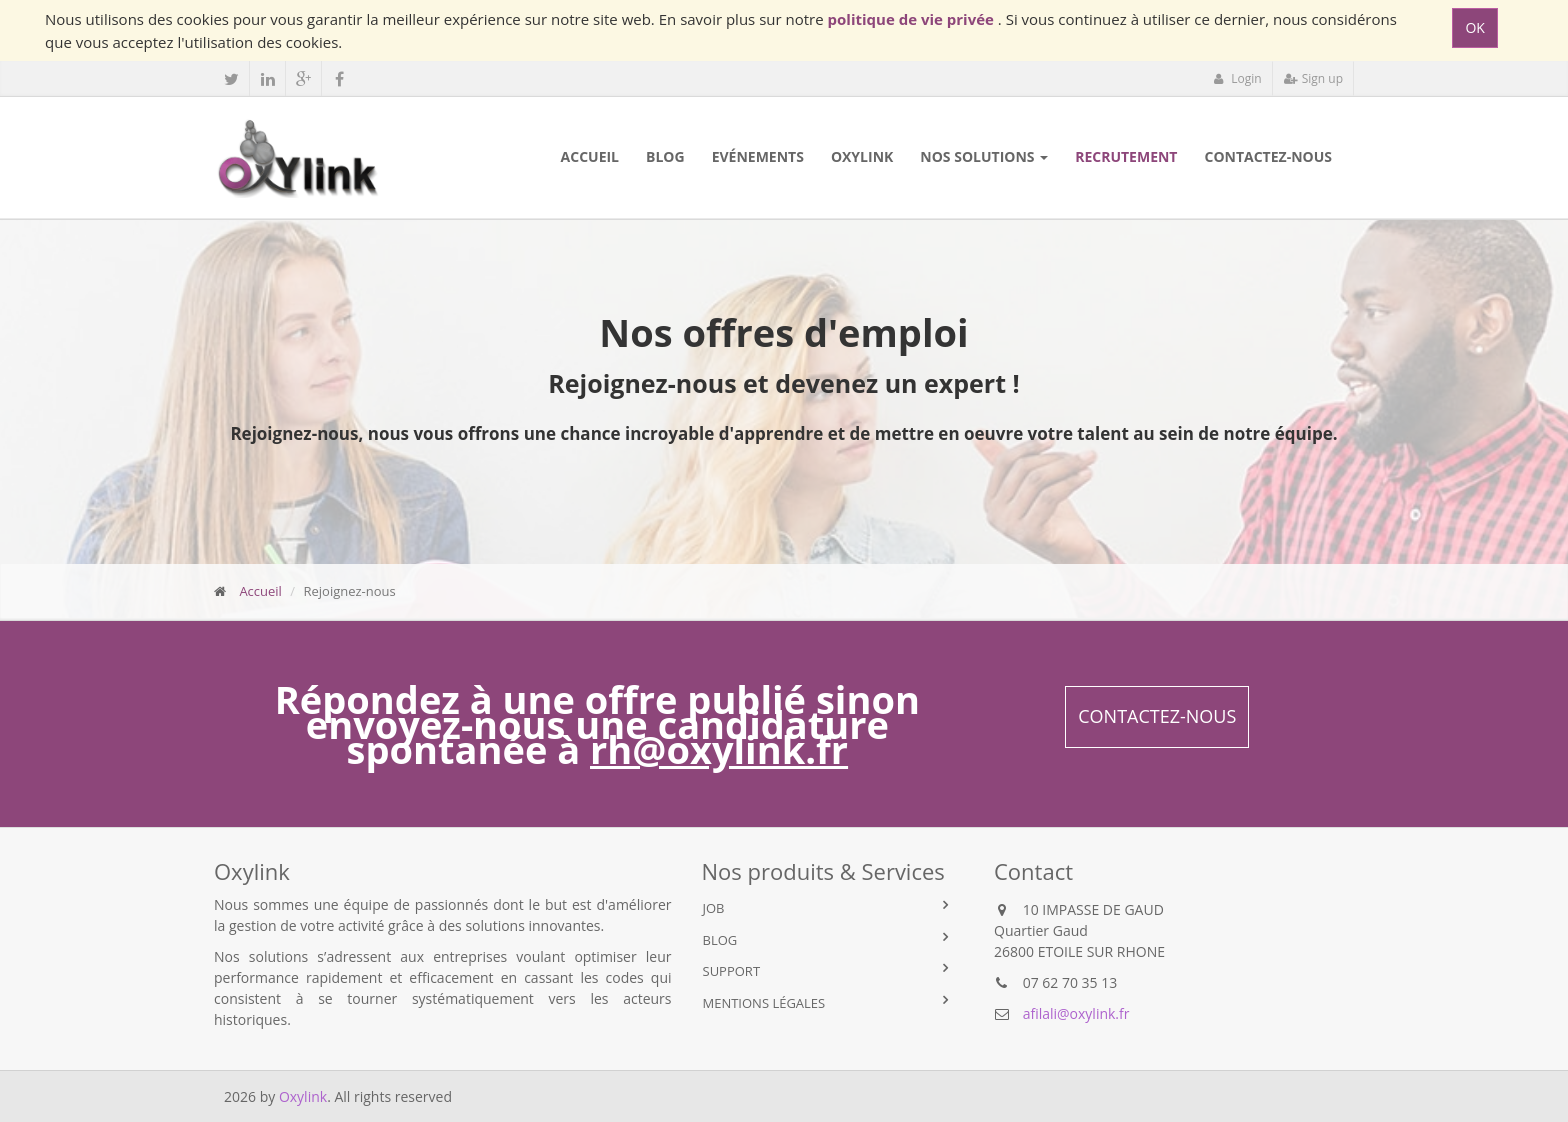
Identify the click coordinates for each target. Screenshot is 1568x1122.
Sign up (1313, 78)
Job (714, 908)
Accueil (260, 591)
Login (1237, 78)
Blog (720, 940)
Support (732, 971)
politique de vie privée (913, 19)
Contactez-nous (1157, 716)
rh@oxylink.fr (719, 749)
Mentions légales (764, 1003)
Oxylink (303, 1096)
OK (1474, 27)
